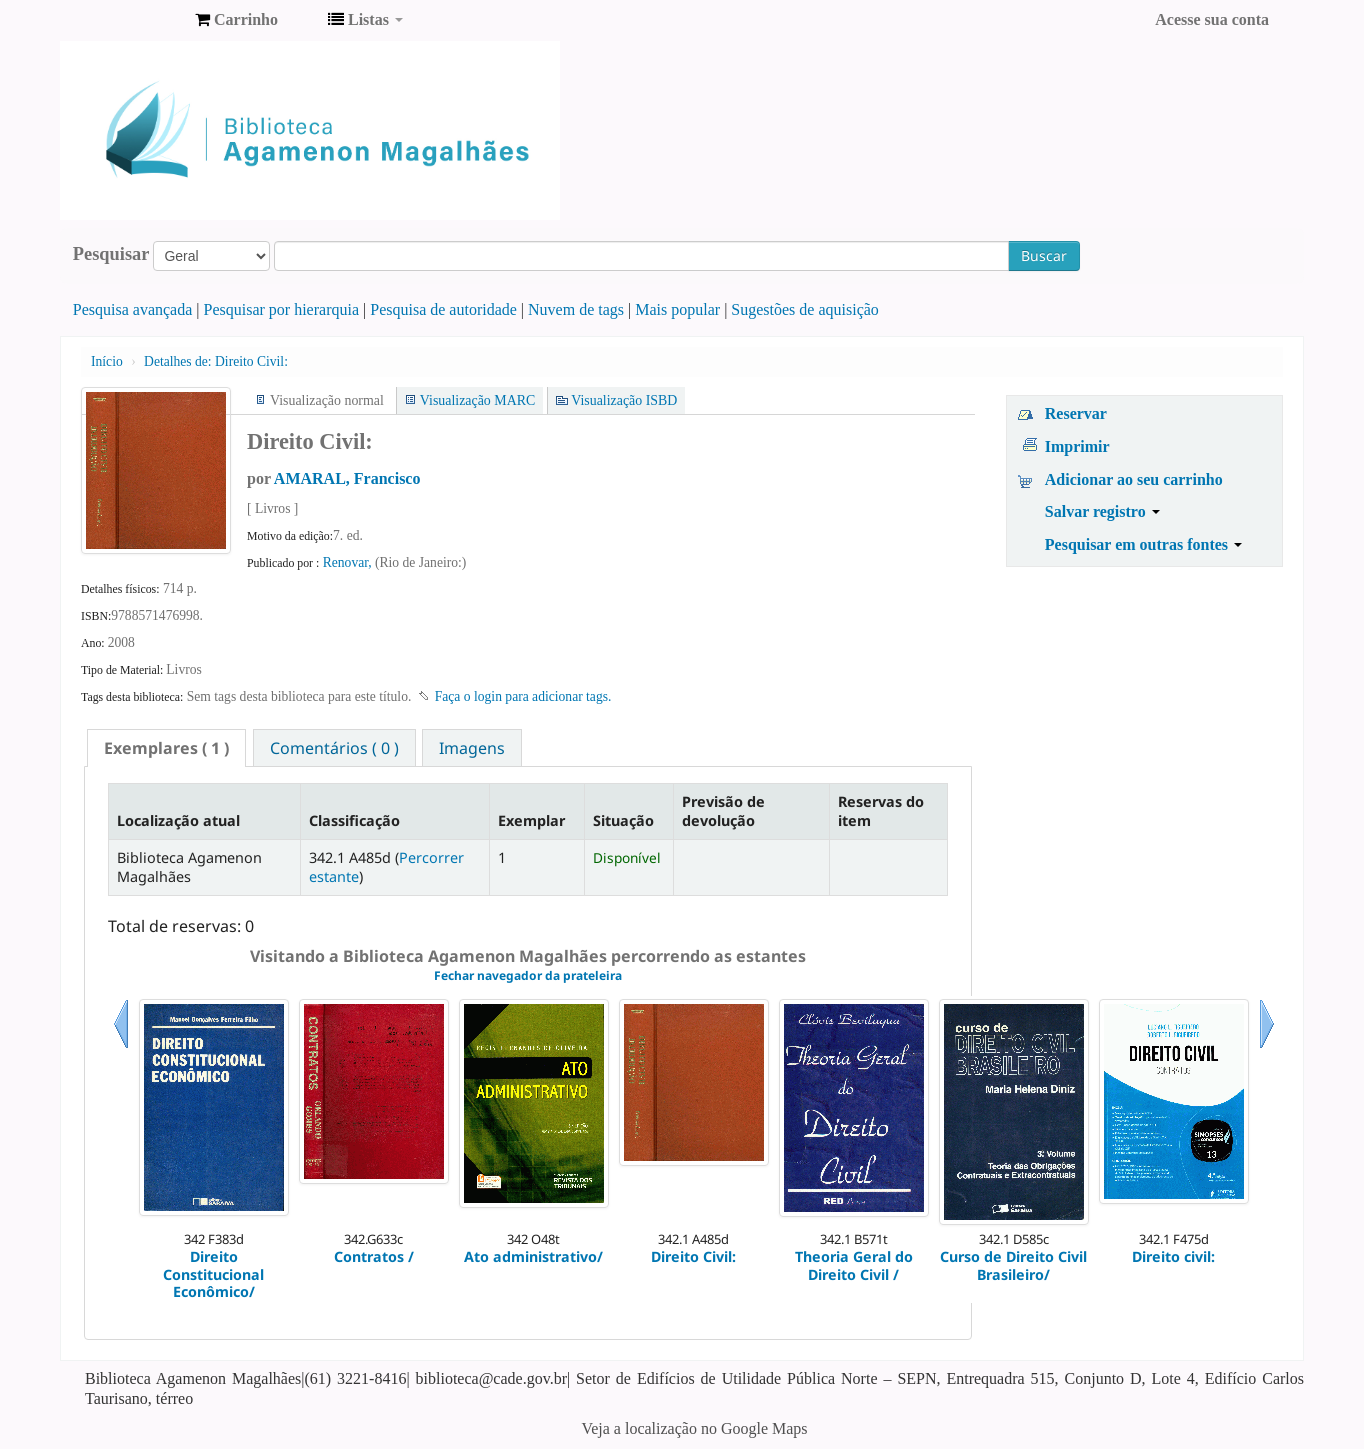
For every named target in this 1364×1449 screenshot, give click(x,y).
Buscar (1044, 255)
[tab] (166, 748)
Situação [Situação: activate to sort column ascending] (623, 820)
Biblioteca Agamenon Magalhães (130, 20)
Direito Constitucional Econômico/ (213, 1274)
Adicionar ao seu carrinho (1134, 479)
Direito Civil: (216, 361)
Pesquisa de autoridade (443, 309)
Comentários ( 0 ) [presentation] (334, 748)
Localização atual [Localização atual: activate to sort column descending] (178, 820)
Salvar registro (1102, 511)
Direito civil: (1173, 1256)
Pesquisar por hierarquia (282, 309)
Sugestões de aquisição (805, 309)
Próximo (1267, 1048)
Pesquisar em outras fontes (1143, 544)
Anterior (121, 1048)
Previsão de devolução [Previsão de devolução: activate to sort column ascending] (723, 811)
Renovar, (349, 562)
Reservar (1076, 413)
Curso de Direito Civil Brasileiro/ (1013, 1265)
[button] (236, 20)
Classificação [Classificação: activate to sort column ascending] (354, 820)
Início (107, 361)
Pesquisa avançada (133, 309)
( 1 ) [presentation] (166, 748)
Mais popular (677, 309)
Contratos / (374, 1256)
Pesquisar (111, 254)
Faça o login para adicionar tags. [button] (523, 696)
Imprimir (1077, 446)
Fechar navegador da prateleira (528, 975)
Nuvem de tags (576, 309)
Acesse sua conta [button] (1212, 19)
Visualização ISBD (624, 400)
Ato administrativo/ (533, 1256)
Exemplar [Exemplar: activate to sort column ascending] (531, 820)
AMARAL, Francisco (347, 478)
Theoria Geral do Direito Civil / (854, 1265)
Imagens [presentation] (472, 748)
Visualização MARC (477, 400)
